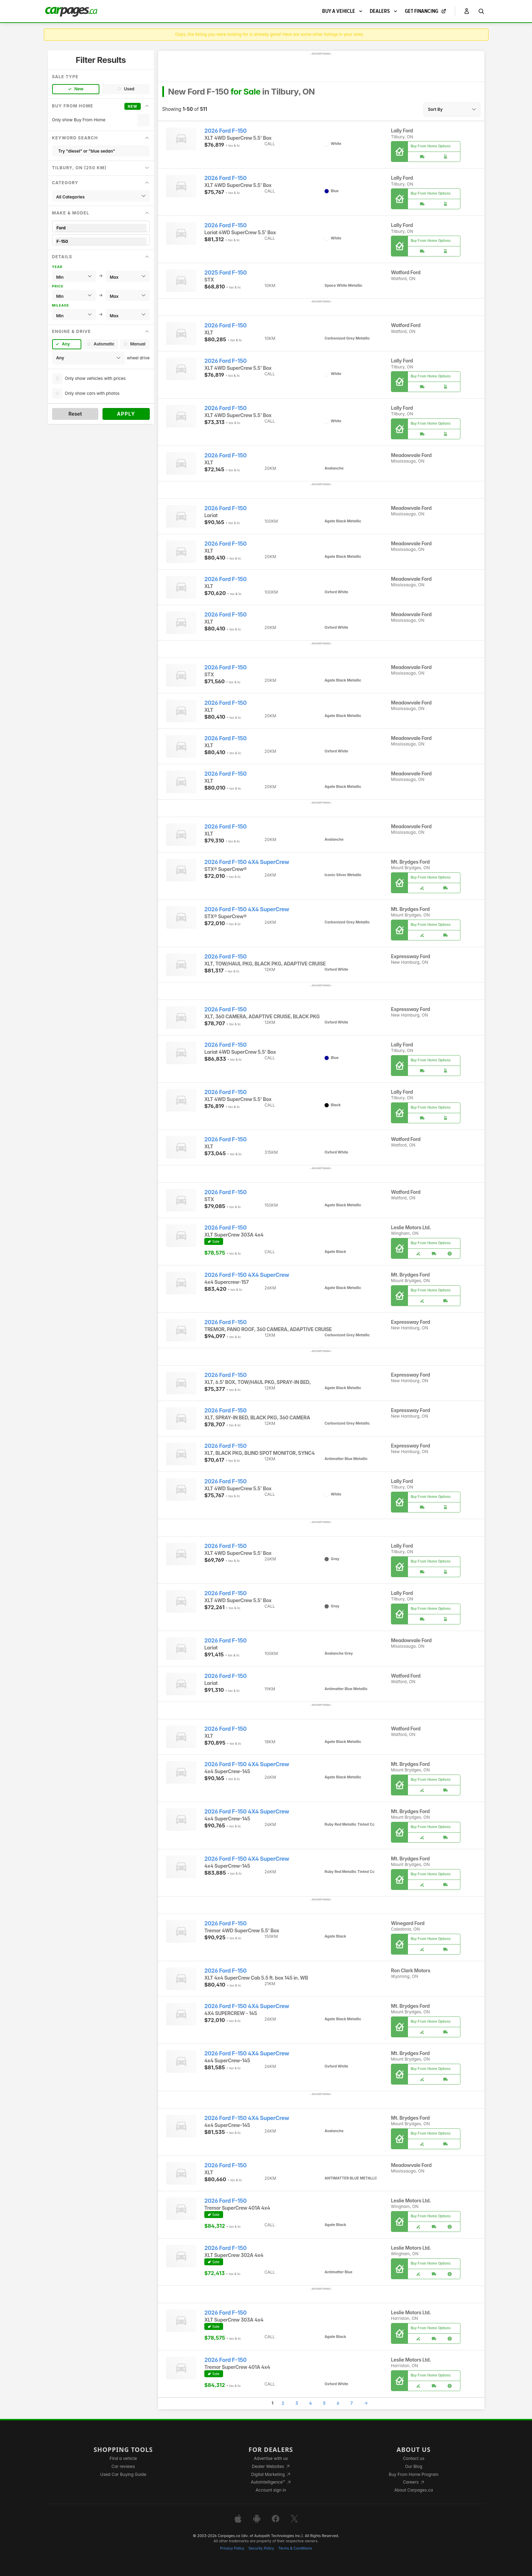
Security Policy (261, 2548)
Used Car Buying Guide (123, 2474)
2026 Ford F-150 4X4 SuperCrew (246, 862)
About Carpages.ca (413, 2490)
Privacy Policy (232, 2548)
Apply (126, 414)
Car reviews (123, 2466)
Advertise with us (271, 2458)
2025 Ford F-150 (225, 272)
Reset (75, 414)
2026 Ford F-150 (225, 131)
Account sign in (271, 2490)
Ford (101, 228)
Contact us (413, 2458)
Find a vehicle (123, 2458)
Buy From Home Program (414, 2474)
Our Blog (413, 2466)
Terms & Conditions (295, 2548)
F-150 (101, 241)
